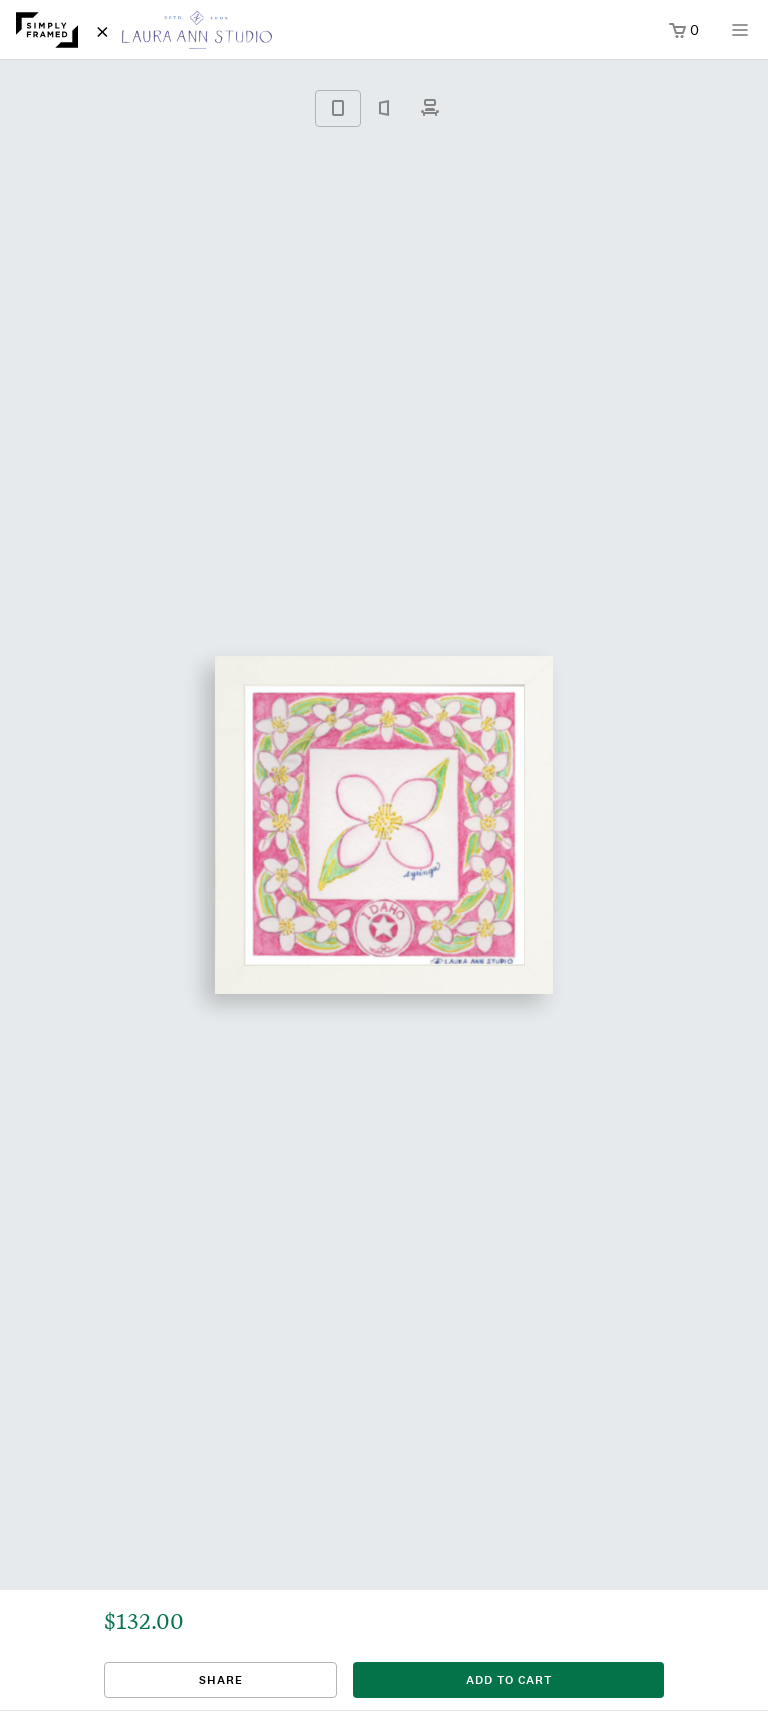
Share (221, 1680)
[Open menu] (740, 36)
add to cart (509, 1680)
